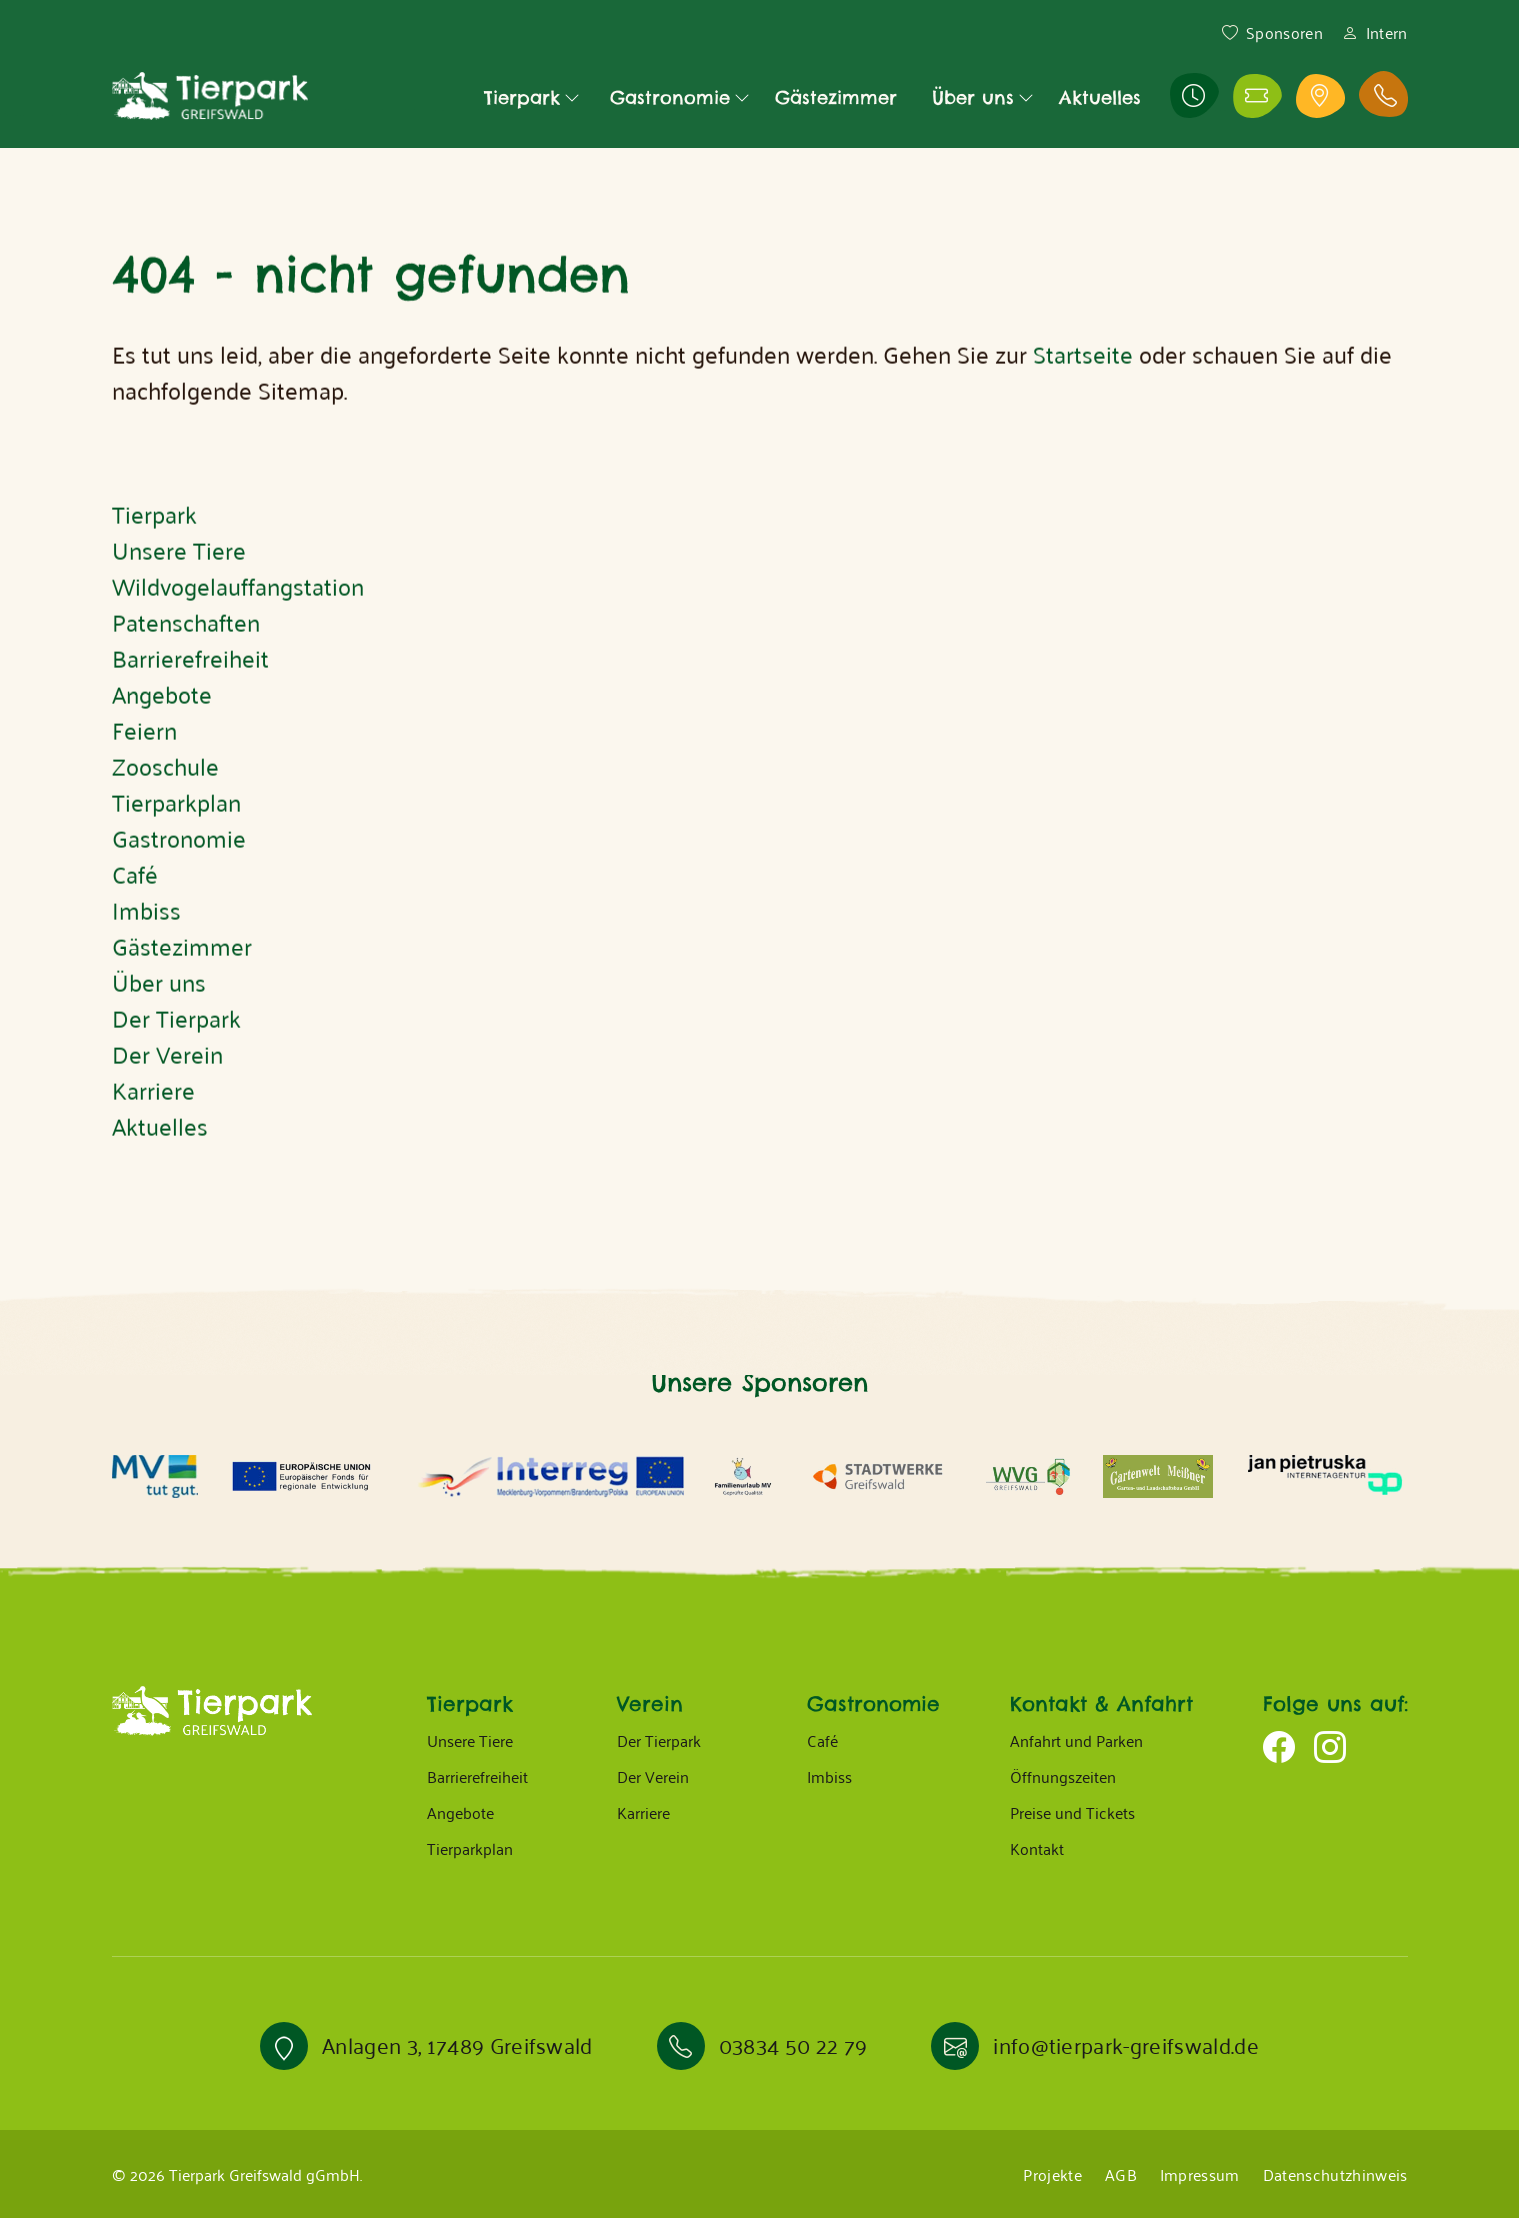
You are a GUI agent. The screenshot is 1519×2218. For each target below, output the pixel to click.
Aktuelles (1100, 97)
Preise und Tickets (1072, 1812)
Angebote (460, 1812)
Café (822, 1740)
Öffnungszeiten (1063, 1776)
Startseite (1083, 389)
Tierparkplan (470, 1848)
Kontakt (1037, 1848)
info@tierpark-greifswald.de (1126, 2044)
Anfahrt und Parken (1076, 1740)
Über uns (973, 97)
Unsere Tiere (470, 1740)
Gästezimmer (836, 97)
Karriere (643, 1812)
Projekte (1052, 2174)
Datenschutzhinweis (1335, 2174)
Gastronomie (670, 97)
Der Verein (653, 1776)
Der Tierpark (659, 1740)
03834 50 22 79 (793, 2044)
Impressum (1200, 2174)
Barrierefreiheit (477, 1776)
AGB (1121, 2174)
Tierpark (522, 97)
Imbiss (829, 1776)
